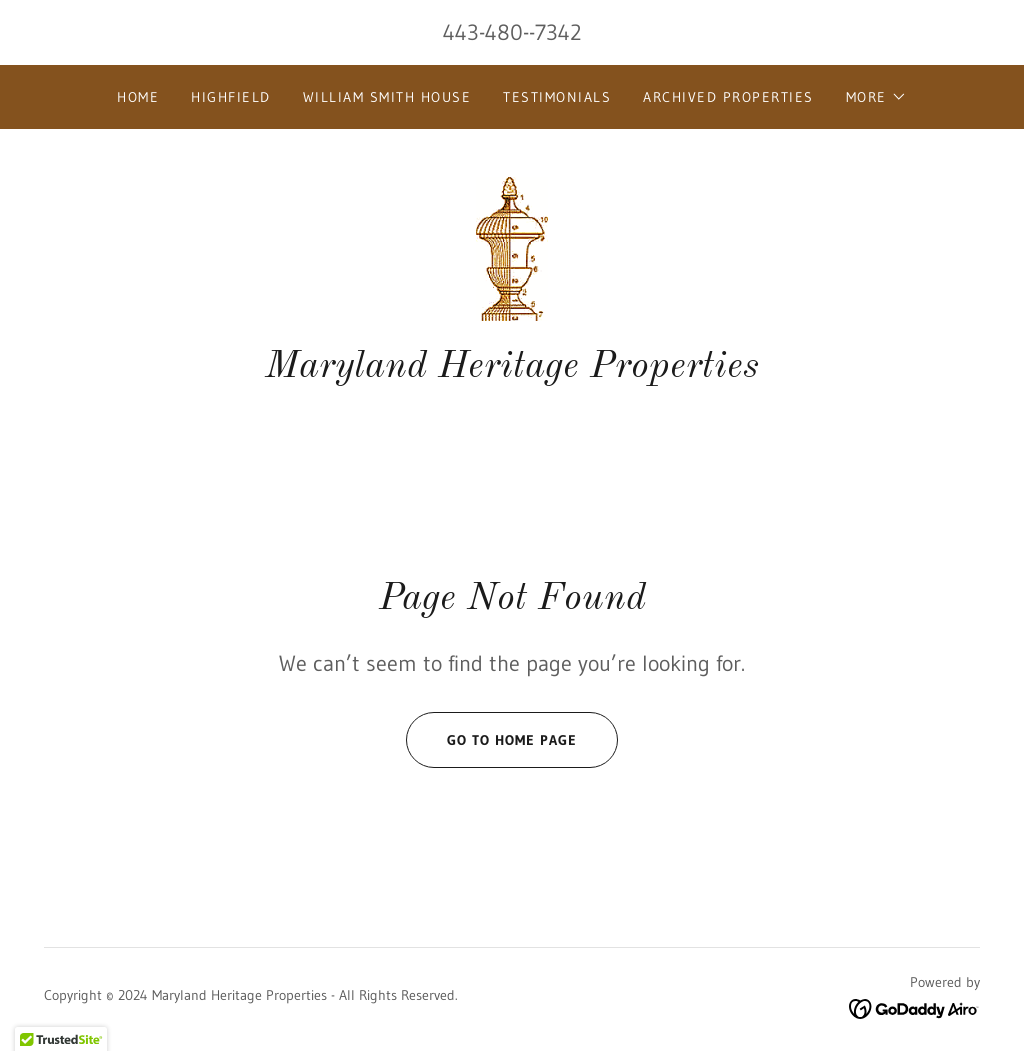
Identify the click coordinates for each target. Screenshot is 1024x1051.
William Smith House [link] (387, 97)
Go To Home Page (491, 740)
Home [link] (138, 97)
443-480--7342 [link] (512, 32)
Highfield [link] (230, 97)
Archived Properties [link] (728, 97)
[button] (876, 97)
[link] (512, 247)
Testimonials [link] (557, 97)
